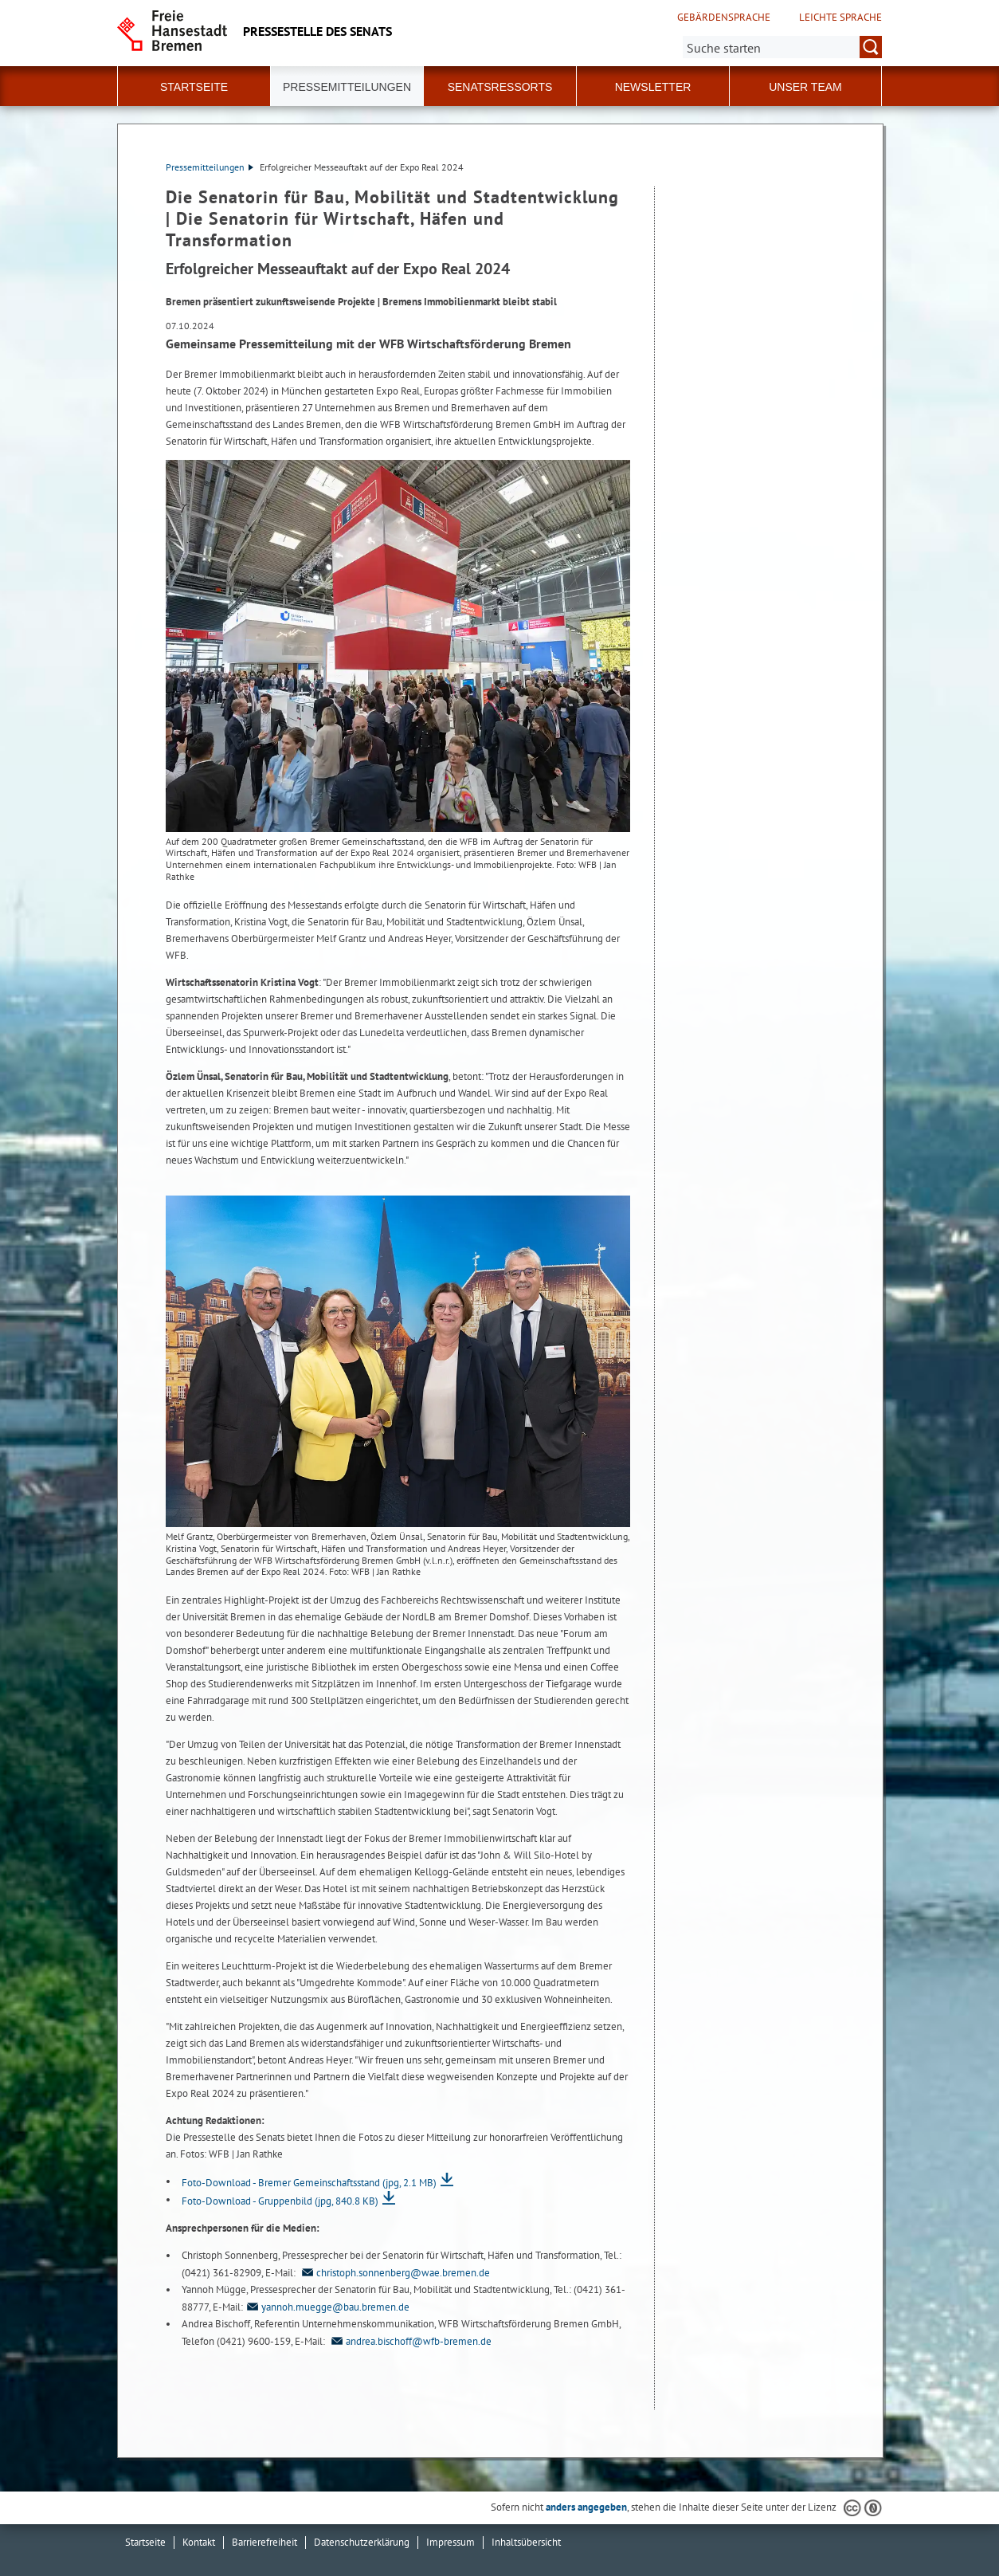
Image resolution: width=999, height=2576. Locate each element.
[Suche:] (782, 47)
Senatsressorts (500, 86)
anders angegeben (586, 2507)
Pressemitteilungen (209, 167)
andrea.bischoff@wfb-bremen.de (409, 2341)
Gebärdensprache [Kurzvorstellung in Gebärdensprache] (723, 17)
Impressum (450, 2542)
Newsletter (653, 86)
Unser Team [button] (805, 86)
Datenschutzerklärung (361, 2542)
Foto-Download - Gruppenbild (280, 2201)
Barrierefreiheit (264, 2542)
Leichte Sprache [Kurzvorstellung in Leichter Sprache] (840, 17)
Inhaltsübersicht (526, 2542)
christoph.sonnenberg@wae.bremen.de (394, 2273)
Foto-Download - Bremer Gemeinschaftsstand (309, 2182)
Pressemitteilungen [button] (347, 86)
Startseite (194, 86)
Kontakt (198, 2542)
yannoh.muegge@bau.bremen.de (326, 2307)
